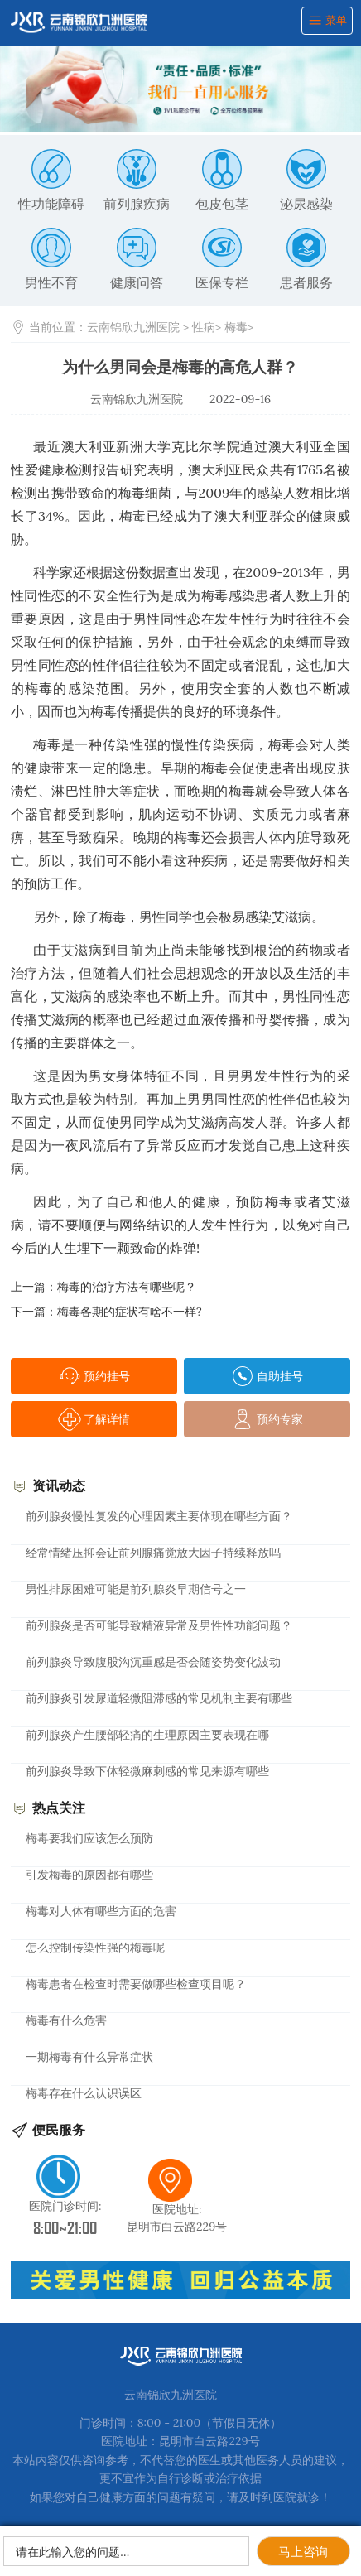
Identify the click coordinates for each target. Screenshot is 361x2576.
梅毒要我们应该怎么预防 (89, 1838)
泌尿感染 (306, 180)
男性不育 (51, 259)
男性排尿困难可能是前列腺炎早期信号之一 (136, 1589)
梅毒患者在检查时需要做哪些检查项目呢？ (136, 1984)
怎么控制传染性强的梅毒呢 (95, 1947)
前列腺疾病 (136, 180)
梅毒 (236, 327)
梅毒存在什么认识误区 (84, 2093)
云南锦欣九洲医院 (133, 327)
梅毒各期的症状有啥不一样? (129, 1311)
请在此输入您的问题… (72, 2552)
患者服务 (306, 259)
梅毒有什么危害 (66, 2020)
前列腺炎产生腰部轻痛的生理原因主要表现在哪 (147, 1734)
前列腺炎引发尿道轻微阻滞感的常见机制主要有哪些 (159, 1698)
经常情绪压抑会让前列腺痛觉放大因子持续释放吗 (153, 1552)
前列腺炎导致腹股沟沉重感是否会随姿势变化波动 (153, 1661)
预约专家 (267, 1419)
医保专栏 (221, 259)
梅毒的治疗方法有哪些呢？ (126, 1286)
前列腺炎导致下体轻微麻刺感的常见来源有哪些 (147, 1771)
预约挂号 (94, 1376)
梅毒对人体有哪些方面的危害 (101, 1911)
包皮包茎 (221, 180)
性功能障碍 (51, 180)
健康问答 (136, 259)
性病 (203, 327)
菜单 (327, 20)
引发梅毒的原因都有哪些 (89, 1874)
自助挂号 (267, 1376)
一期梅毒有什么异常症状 (89, 2056)
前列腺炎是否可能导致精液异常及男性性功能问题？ (159, 1625)
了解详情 (94, 1419)
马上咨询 (303, 2551)
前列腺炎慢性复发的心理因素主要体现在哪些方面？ (159, 1516)
